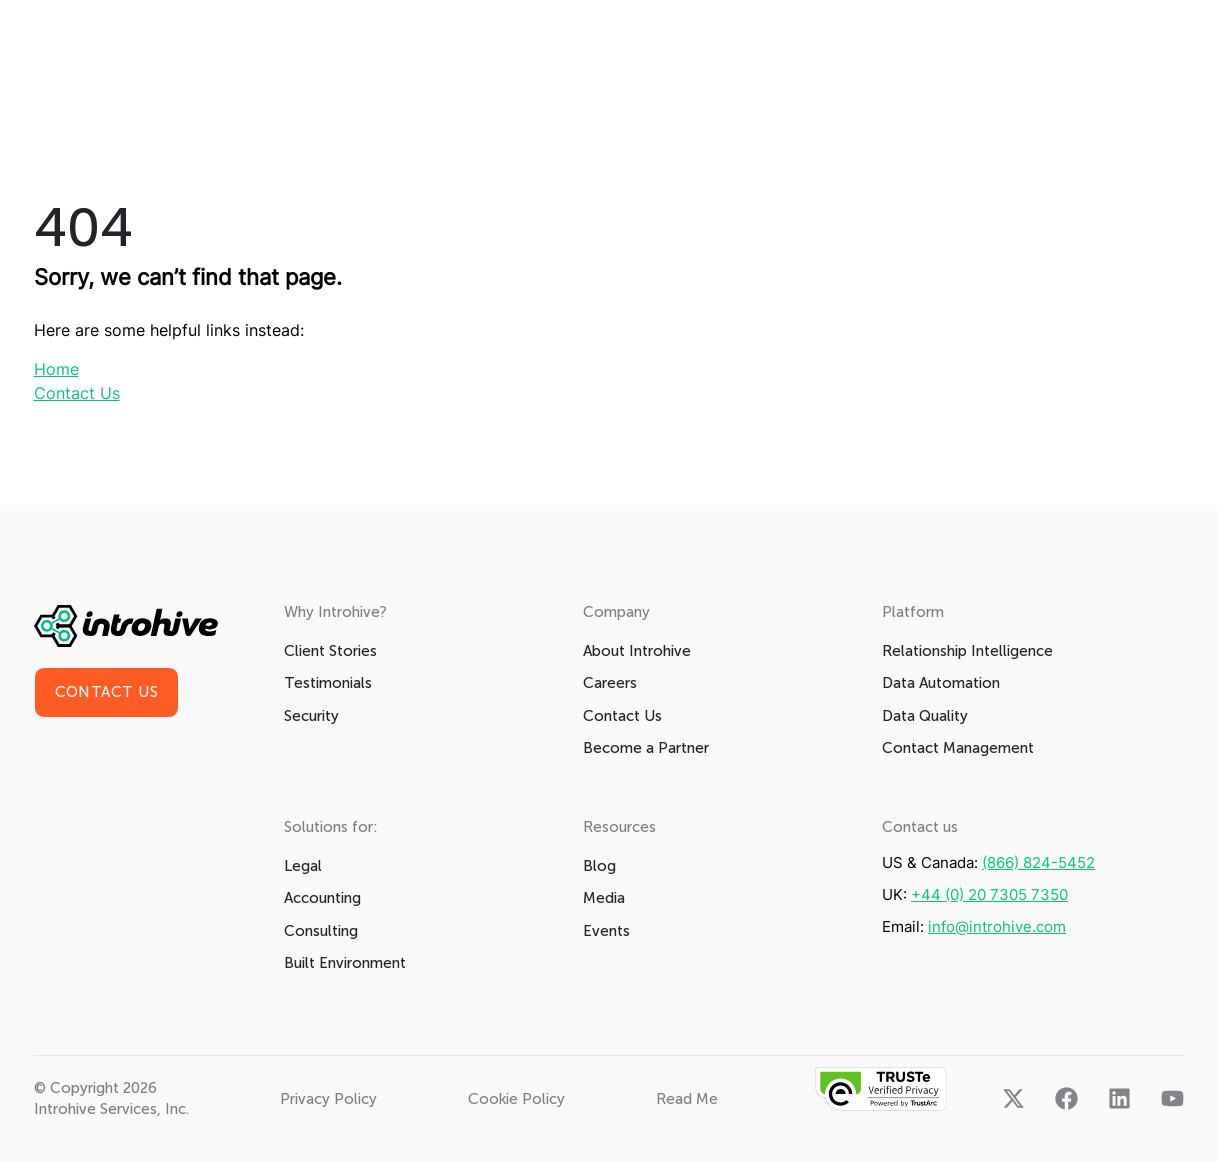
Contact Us (77, 393)
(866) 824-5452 (1038, 862)
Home (56, 369)
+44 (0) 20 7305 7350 (989, 894)
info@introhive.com (997, 926)
